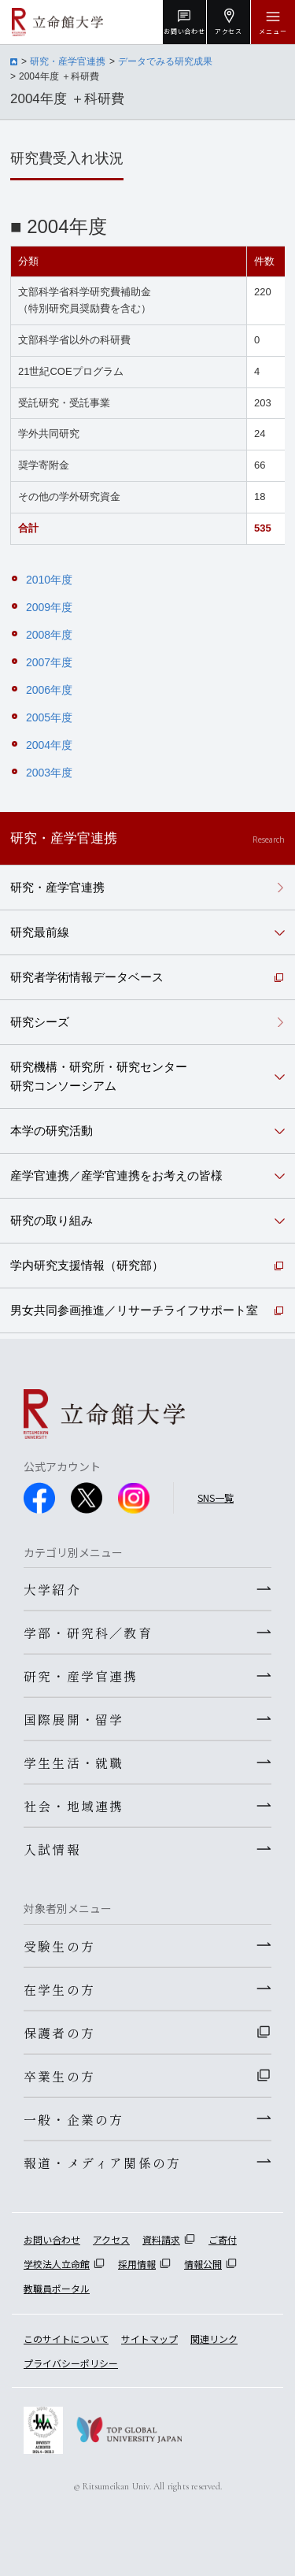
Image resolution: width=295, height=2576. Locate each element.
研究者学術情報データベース (87, 977)
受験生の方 (59, 1946)
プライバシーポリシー (71, 2363)
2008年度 (49, 634)
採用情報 (137, 2263)
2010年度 (49, 579)
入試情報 (52, 1849)
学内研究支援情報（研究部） (87, 1265)
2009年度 (49, 607)
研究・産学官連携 (67, 61)
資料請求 (161, 2239)
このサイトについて (66, 2338)
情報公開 (203, 2263)
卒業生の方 (59, 2075)
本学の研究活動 (51, 1130)
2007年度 (49, 662)
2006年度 (49, 690)
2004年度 (49, 745)
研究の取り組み (51, 1220)
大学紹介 (52, 1589)
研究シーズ (39, 1022)
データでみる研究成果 (165, 61)
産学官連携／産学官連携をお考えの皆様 (116, 1175)
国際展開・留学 (74, 1719)
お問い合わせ (52, 2239)
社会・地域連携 (74, 1805)
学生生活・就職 (74, 1762)
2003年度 (49, 772)
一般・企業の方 (74, 2119)
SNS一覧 (215, 1497)
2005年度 (49, 717)
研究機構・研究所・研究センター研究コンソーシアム (98, 1076)
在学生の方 (59, 1989)
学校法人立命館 (57, 2263)
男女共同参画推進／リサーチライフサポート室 (134, 1310)
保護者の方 (59, 2032)
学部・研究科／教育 (88, 1632)
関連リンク (214, 2338)
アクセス (111, 2239)
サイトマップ (149, 2338)
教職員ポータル (57, 2288)
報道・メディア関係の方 (102, 2162)
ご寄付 (222, 2239)
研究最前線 (39, 932)
